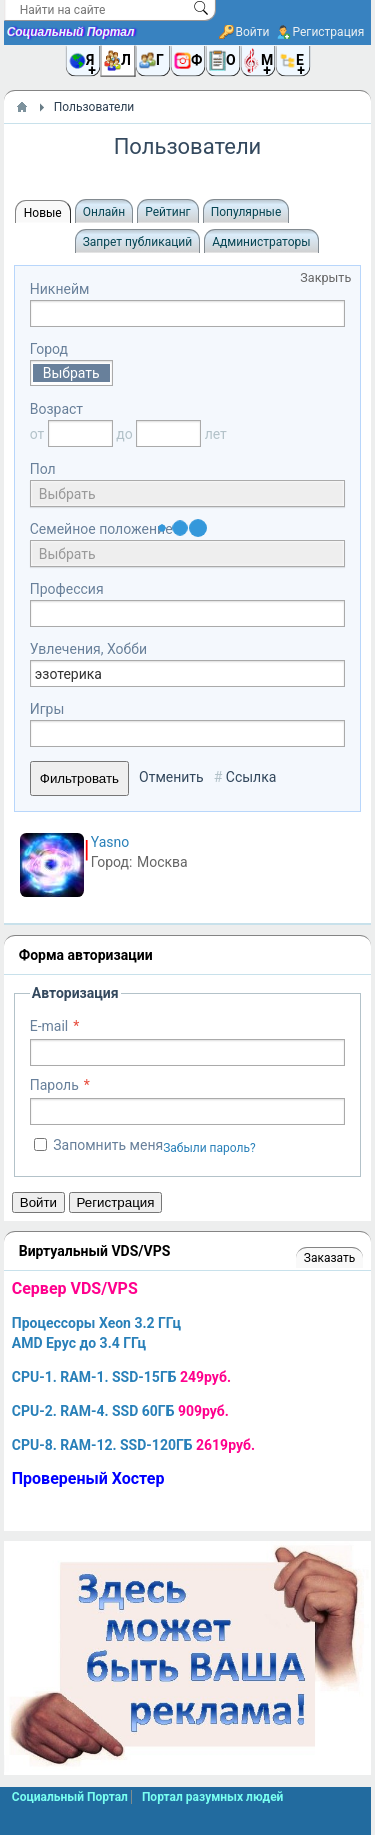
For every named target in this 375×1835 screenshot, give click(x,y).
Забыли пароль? (209, 1148)
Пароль (54, 1085)
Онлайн (104, 212)
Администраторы (261, 242)
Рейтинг (167, 212)
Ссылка (251, 777)
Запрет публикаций (137, 242)
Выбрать (71, 373)
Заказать (329, 1258)
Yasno (110, 842)
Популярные (246, 212)
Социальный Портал (71, 32)
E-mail (49, 1026)
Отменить (171, 777)
